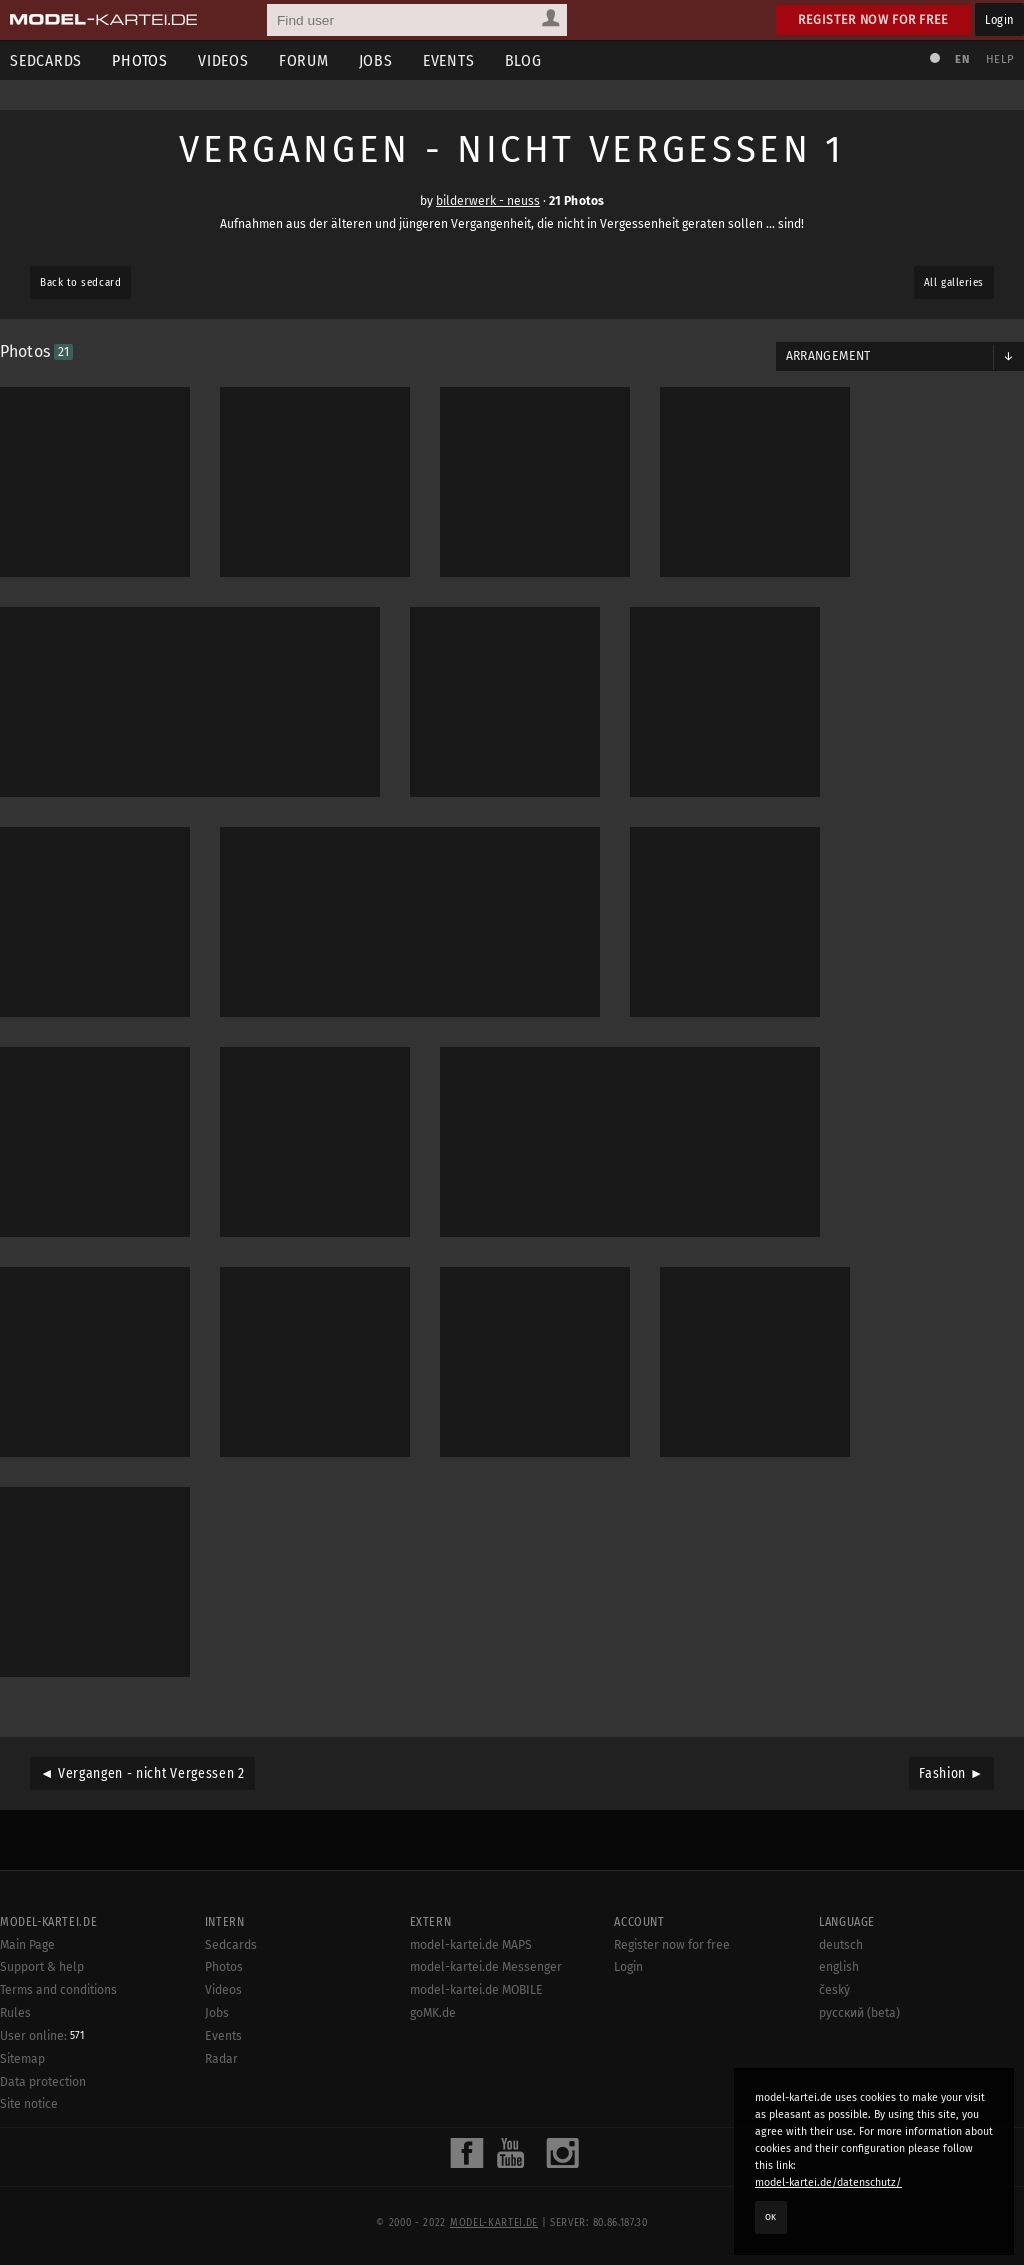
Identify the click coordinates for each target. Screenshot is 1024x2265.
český (834, 1990)
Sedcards (231, 1945)
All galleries (954, 282)
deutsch (841, 1945)
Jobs (376, 60)
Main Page (27, 1945)
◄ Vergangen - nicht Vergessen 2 (142, 1773)
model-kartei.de (494, 2223)
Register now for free (873, 19)
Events (449, 60)
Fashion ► (951, 1773)
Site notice (29, 2104)
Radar (221, 2059)
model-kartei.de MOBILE (476, 1990)
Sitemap (22, 2059)
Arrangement (828, 356)
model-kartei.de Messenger (486, 1967)
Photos (140, 60)
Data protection (43, 2082)
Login (999, 19)
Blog (523, 60)
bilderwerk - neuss (488, 201)
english (839, 1967)
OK (771, 2217)
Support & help (42, 1967)
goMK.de (433, 2013)
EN (962, 59)
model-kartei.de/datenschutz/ (828, 2182)
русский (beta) (859, 2013)
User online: (42, 2036)
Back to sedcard (80, 282)
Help (1000, 59)
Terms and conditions (58, 1990)
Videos (223, 60)
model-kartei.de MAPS (471, 1945)
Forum (304, 60)
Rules (15, 2013)
